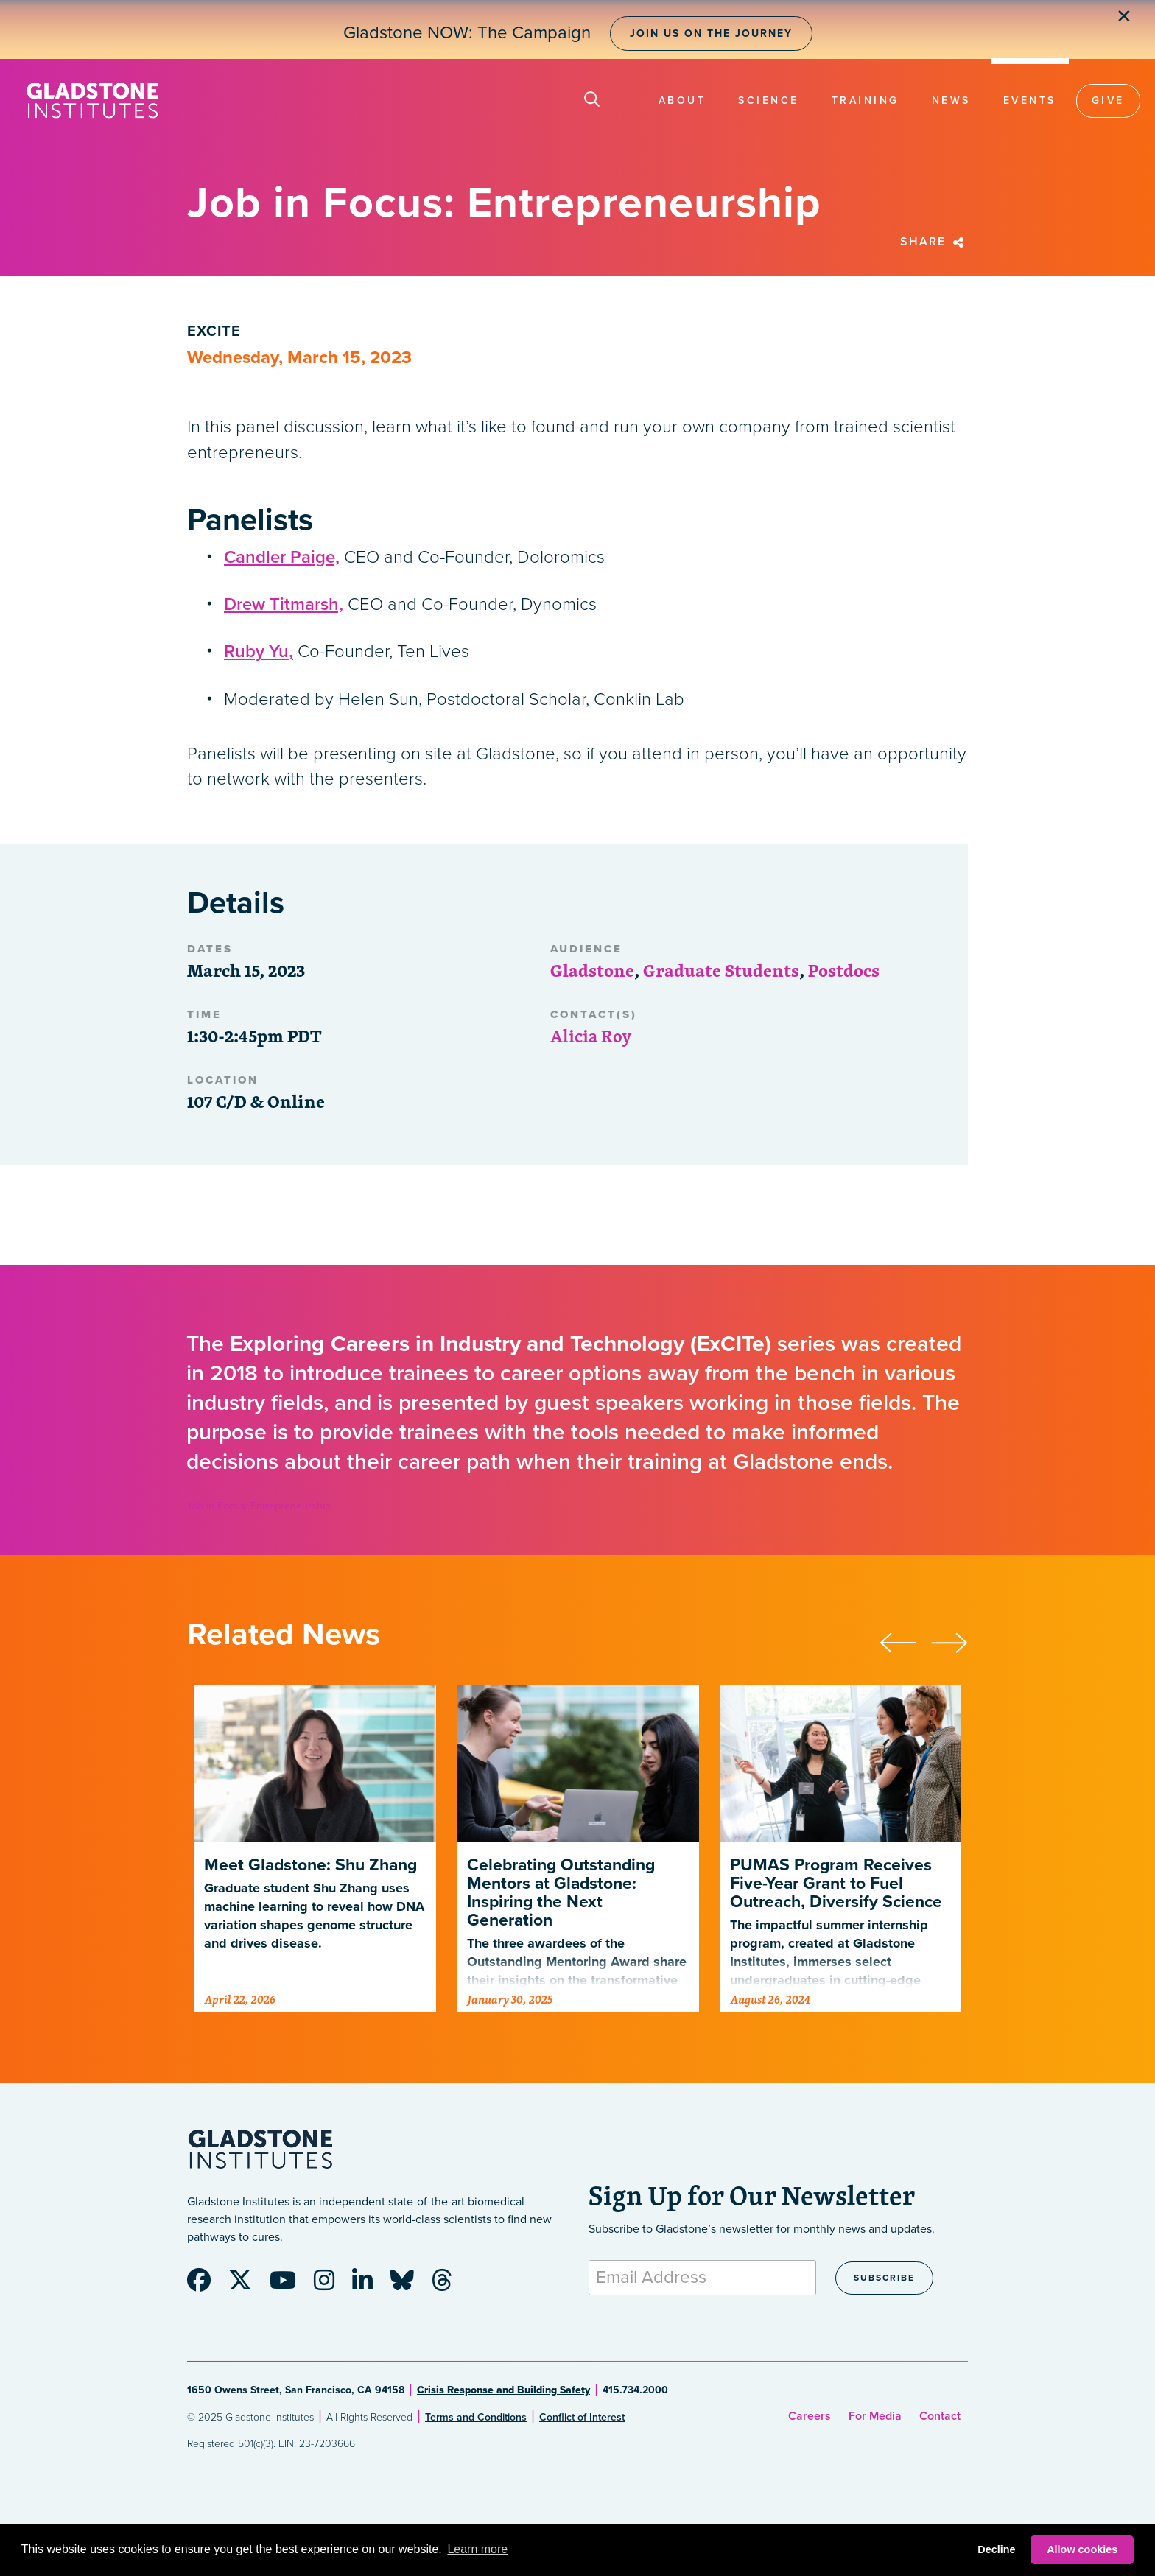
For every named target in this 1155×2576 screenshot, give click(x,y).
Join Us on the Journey (711, 33)
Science (768, 100)
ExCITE (214, 331)
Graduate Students (721, 970)
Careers (809, 2416)
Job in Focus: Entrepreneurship (258, 1506)
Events (1029, 100)
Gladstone (592, 970)
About (682, 100)
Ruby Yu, (258, 651)
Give (1108, 100)
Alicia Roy (591, 1035)
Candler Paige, (282, 557)
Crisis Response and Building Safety (503, 2390)
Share (934, 241)
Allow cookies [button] (1082, 2549)
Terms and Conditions (476, 2417)
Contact (940, 2416)
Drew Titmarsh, (283, 604)
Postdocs (844, 970)
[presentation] (905, 1641)
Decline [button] (996, 2549)
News (951, 100)
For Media (875, 2416)
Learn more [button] (477, 2549)
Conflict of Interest (582, 2417)
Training (865, 100)
